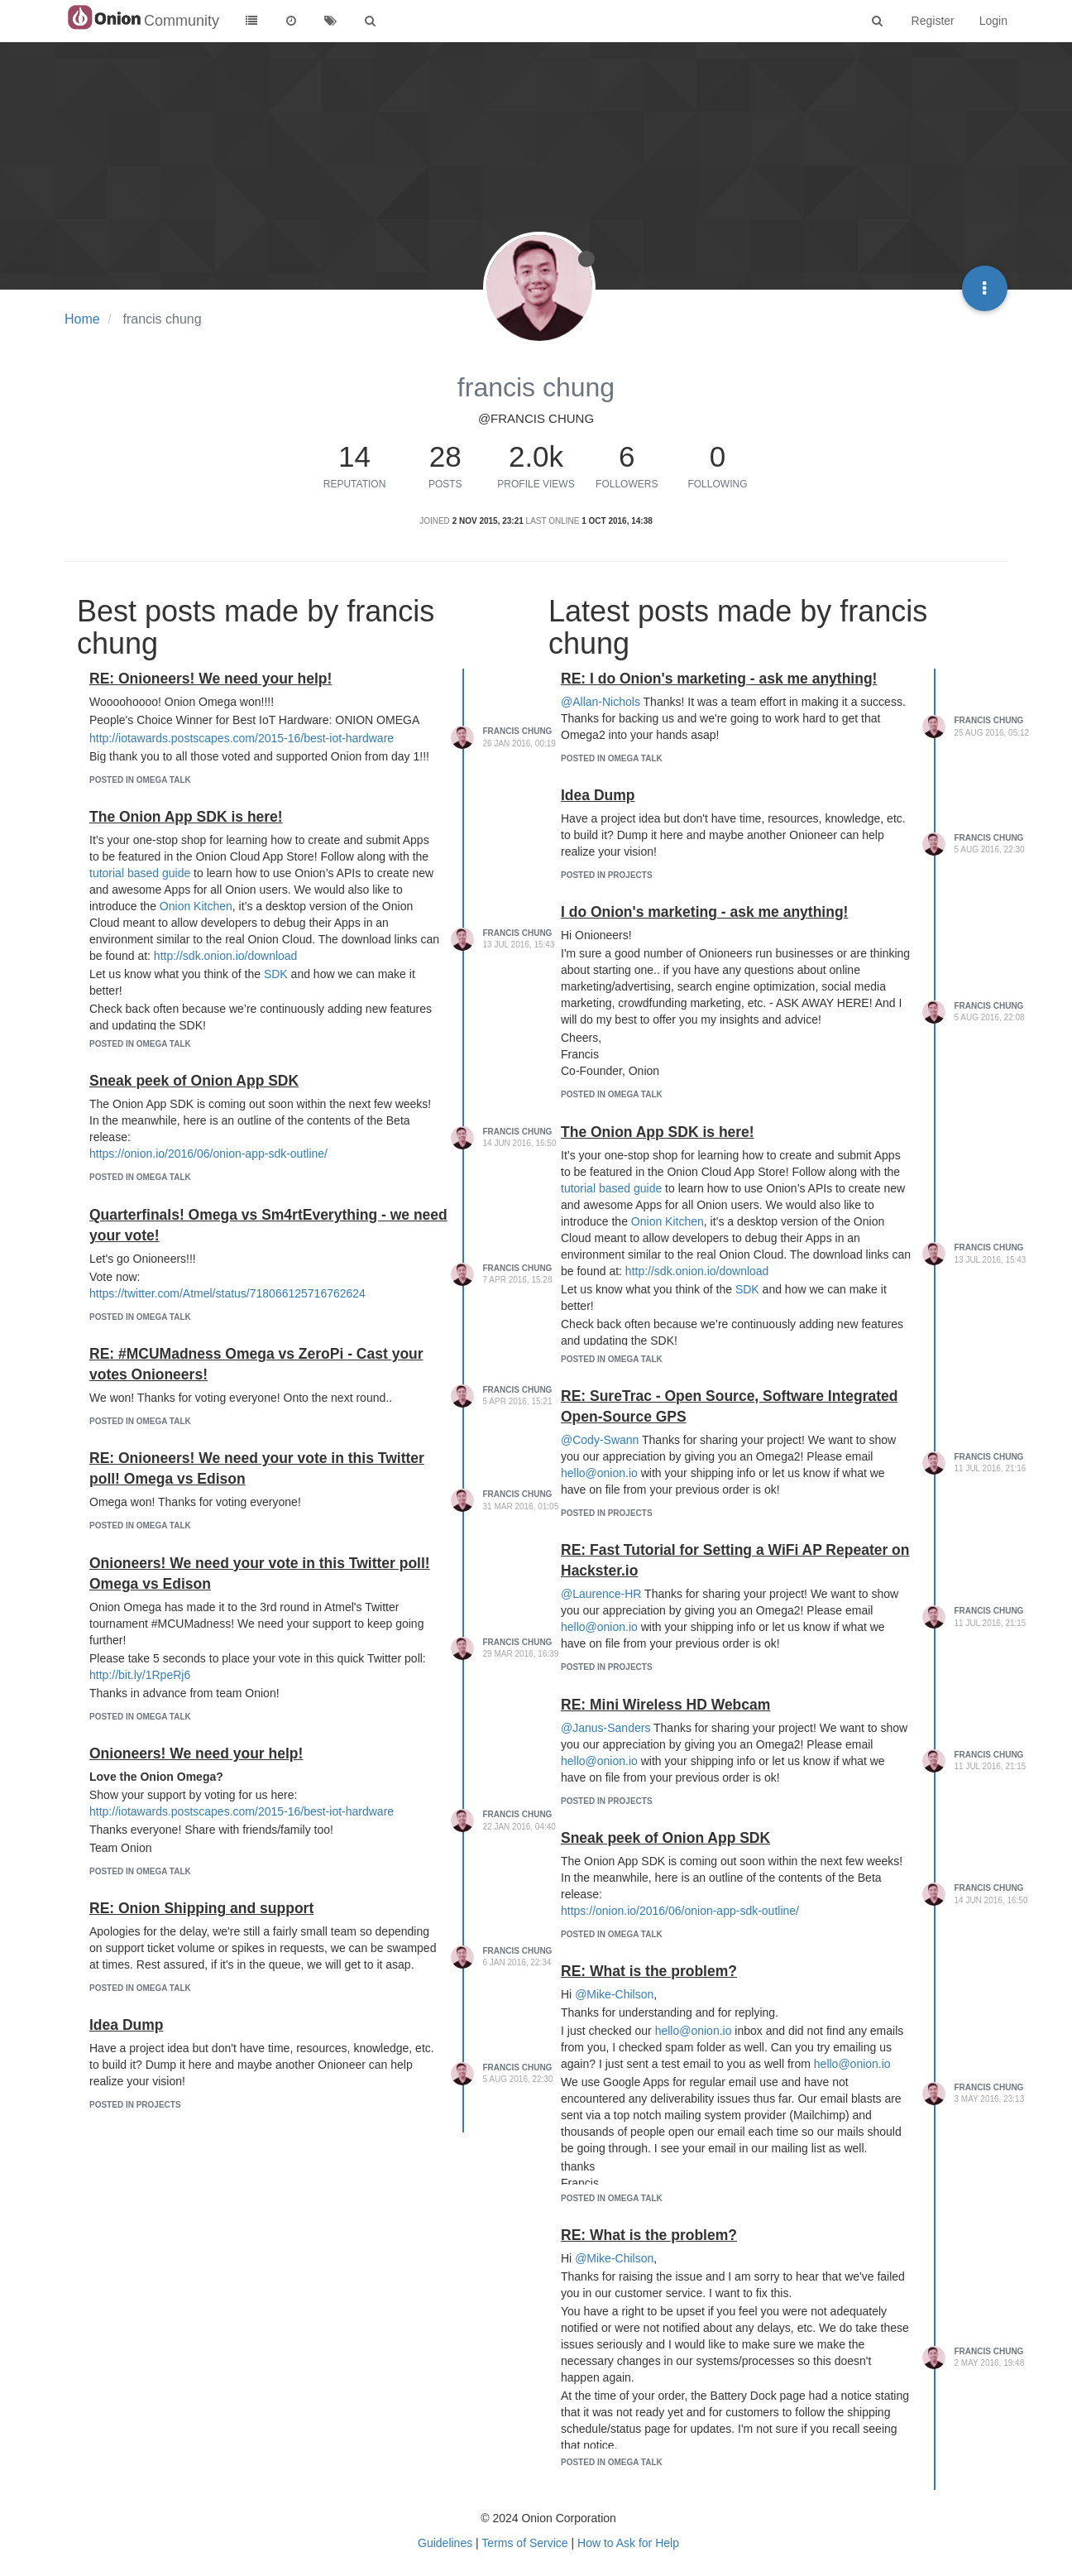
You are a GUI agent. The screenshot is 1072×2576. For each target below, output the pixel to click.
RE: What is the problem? (649, 1971)
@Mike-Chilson (614, 1994)
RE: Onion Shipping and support (201, 1908)
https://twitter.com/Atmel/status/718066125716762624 (227, 1293)
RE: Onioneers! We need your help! (210, 678)
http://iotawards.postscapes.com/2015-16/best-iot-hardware (241, 738)
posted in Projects (135, 2104)
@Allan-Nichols (600, 701)
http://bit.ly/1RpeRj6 (139, 1674)
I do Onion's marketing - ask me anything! (704, 912)
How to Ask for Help (628, 2543)
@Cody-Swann (600, 1439)
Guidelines (445, 2543)
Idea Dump (126, 2025)
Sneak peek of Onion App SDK (194, 1080)
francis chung (518, 731)
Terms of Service (524, 2543)
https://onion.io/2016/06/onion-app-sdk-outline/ (208, 1153)
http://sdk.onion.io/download (226, 955)
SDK (276, 974)
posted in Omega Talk (140, 779)
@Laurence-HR (601, 1593)
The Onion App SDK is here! (186, 816)
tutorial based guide (139, 873)
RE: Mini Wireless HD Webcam (665, 1704)
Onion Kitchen (196, 906)
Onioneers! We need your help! (196, 1753)
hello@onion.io (599, 1473)
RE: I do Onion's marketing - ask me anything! (719, 678)
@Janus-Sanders (605, 1727)
